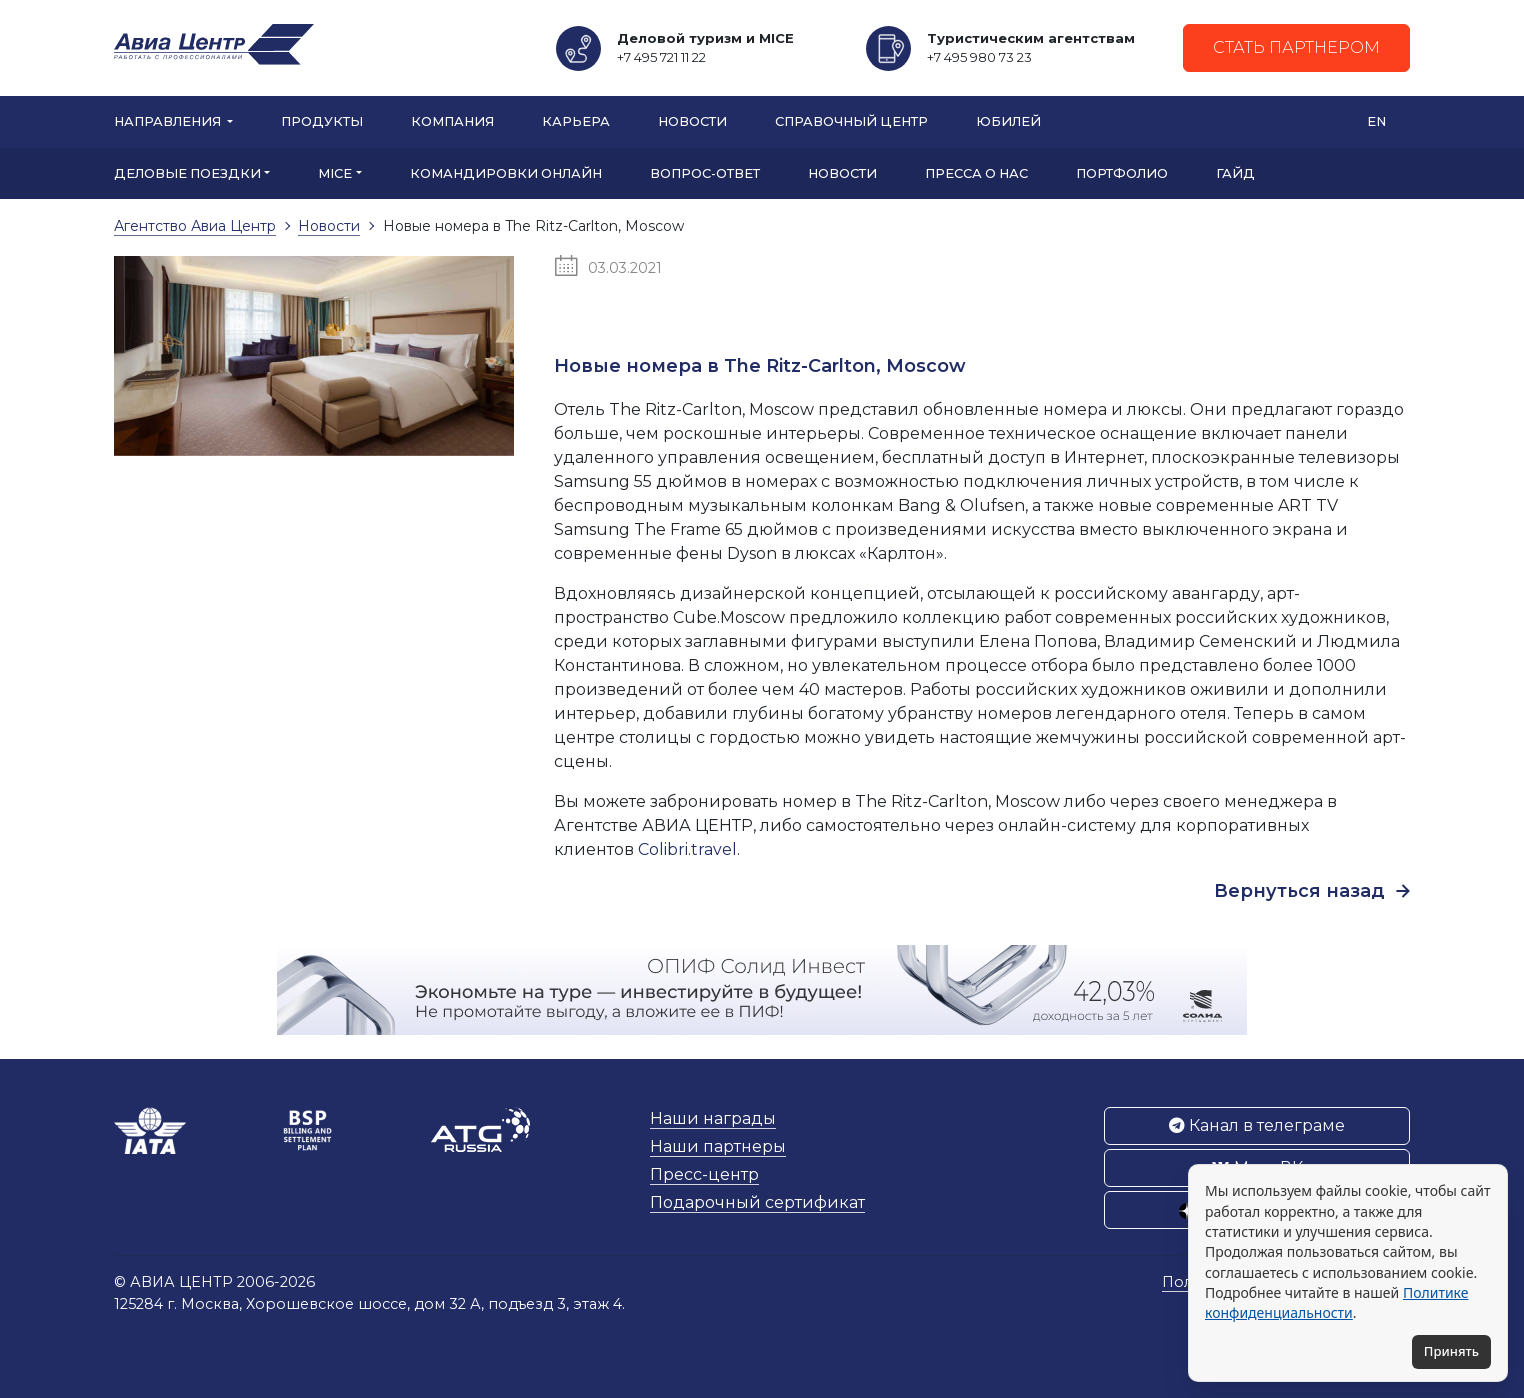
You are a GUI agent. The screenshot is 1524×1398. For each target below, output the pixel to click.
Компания (452, 121)
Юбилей (1008, 121)
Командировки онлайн (506, 173)
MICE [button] (335, 173)
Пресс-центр (704, 1174)
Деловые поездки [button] (187, 173)
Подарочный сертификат (757, 1202)
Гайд (1235, 173)
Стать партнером (1296, 47)
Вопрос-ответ (705, 173)
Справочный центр (851, 121)
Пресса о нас (976, 173)
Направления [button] (169, 121)
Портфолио (1122, 173)
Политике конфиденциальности (1336, 1302)
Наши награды (713, 1118)
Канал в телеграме (1257, 1125)
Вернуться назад (1312, 891)
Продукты (322, 121)
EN (1376, 121)
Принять (1451, 1351)
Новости (692, 121)
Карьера (576, 121)
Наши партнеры (718, 1146)
